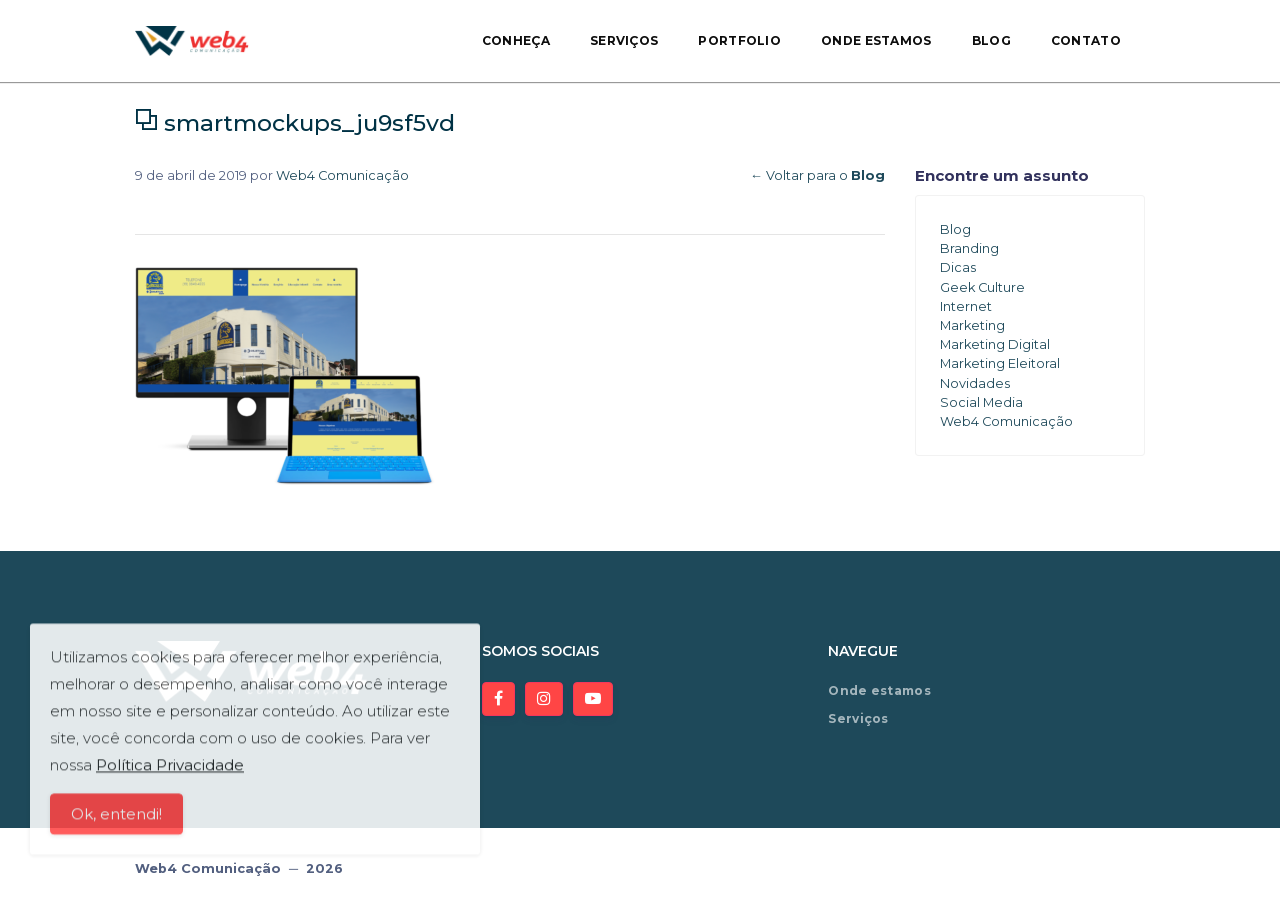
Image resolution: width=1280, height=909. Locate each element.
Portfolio (739, 40)
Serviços (624, 40)
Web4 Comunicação (342, 175)
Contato (1086, 40)
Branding (969, 248)
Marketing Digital (995, 344)
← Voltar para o (817, 175)
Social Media (981, 402)
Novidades (975, 383)
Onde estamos (876, 40)
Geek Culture (982, 287)
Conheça (516, 40)
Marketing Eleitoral (1000, 363)
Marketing (972, 325)
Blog (991, 40)
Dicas (958, 267)
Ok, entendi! (116, 822)
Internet (966, 306)
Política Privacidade (170, 773)
